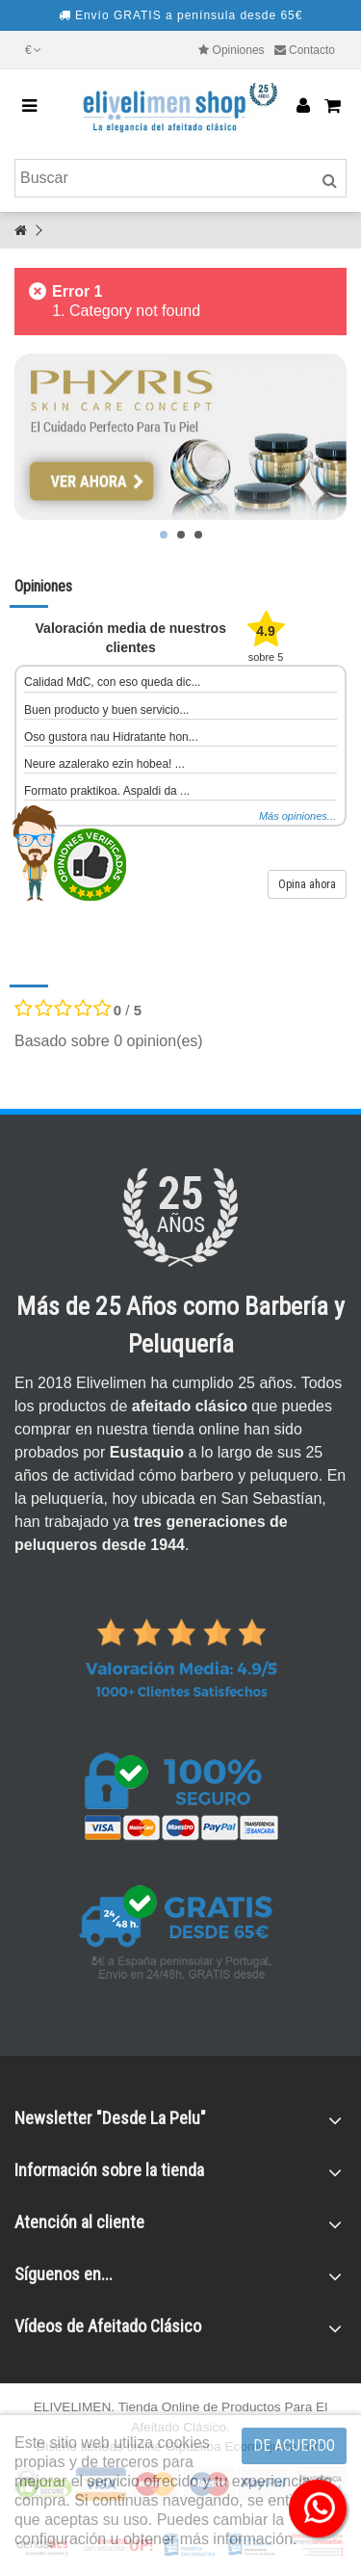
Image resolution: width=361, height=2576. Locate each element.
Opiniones (239, 50)
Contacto (312, 50)
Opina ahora (307, 884)
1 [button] (164, 535)
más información (236, 2539)
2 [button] (181, 535)
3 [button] (198, 535)
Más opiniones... (297, 816)
